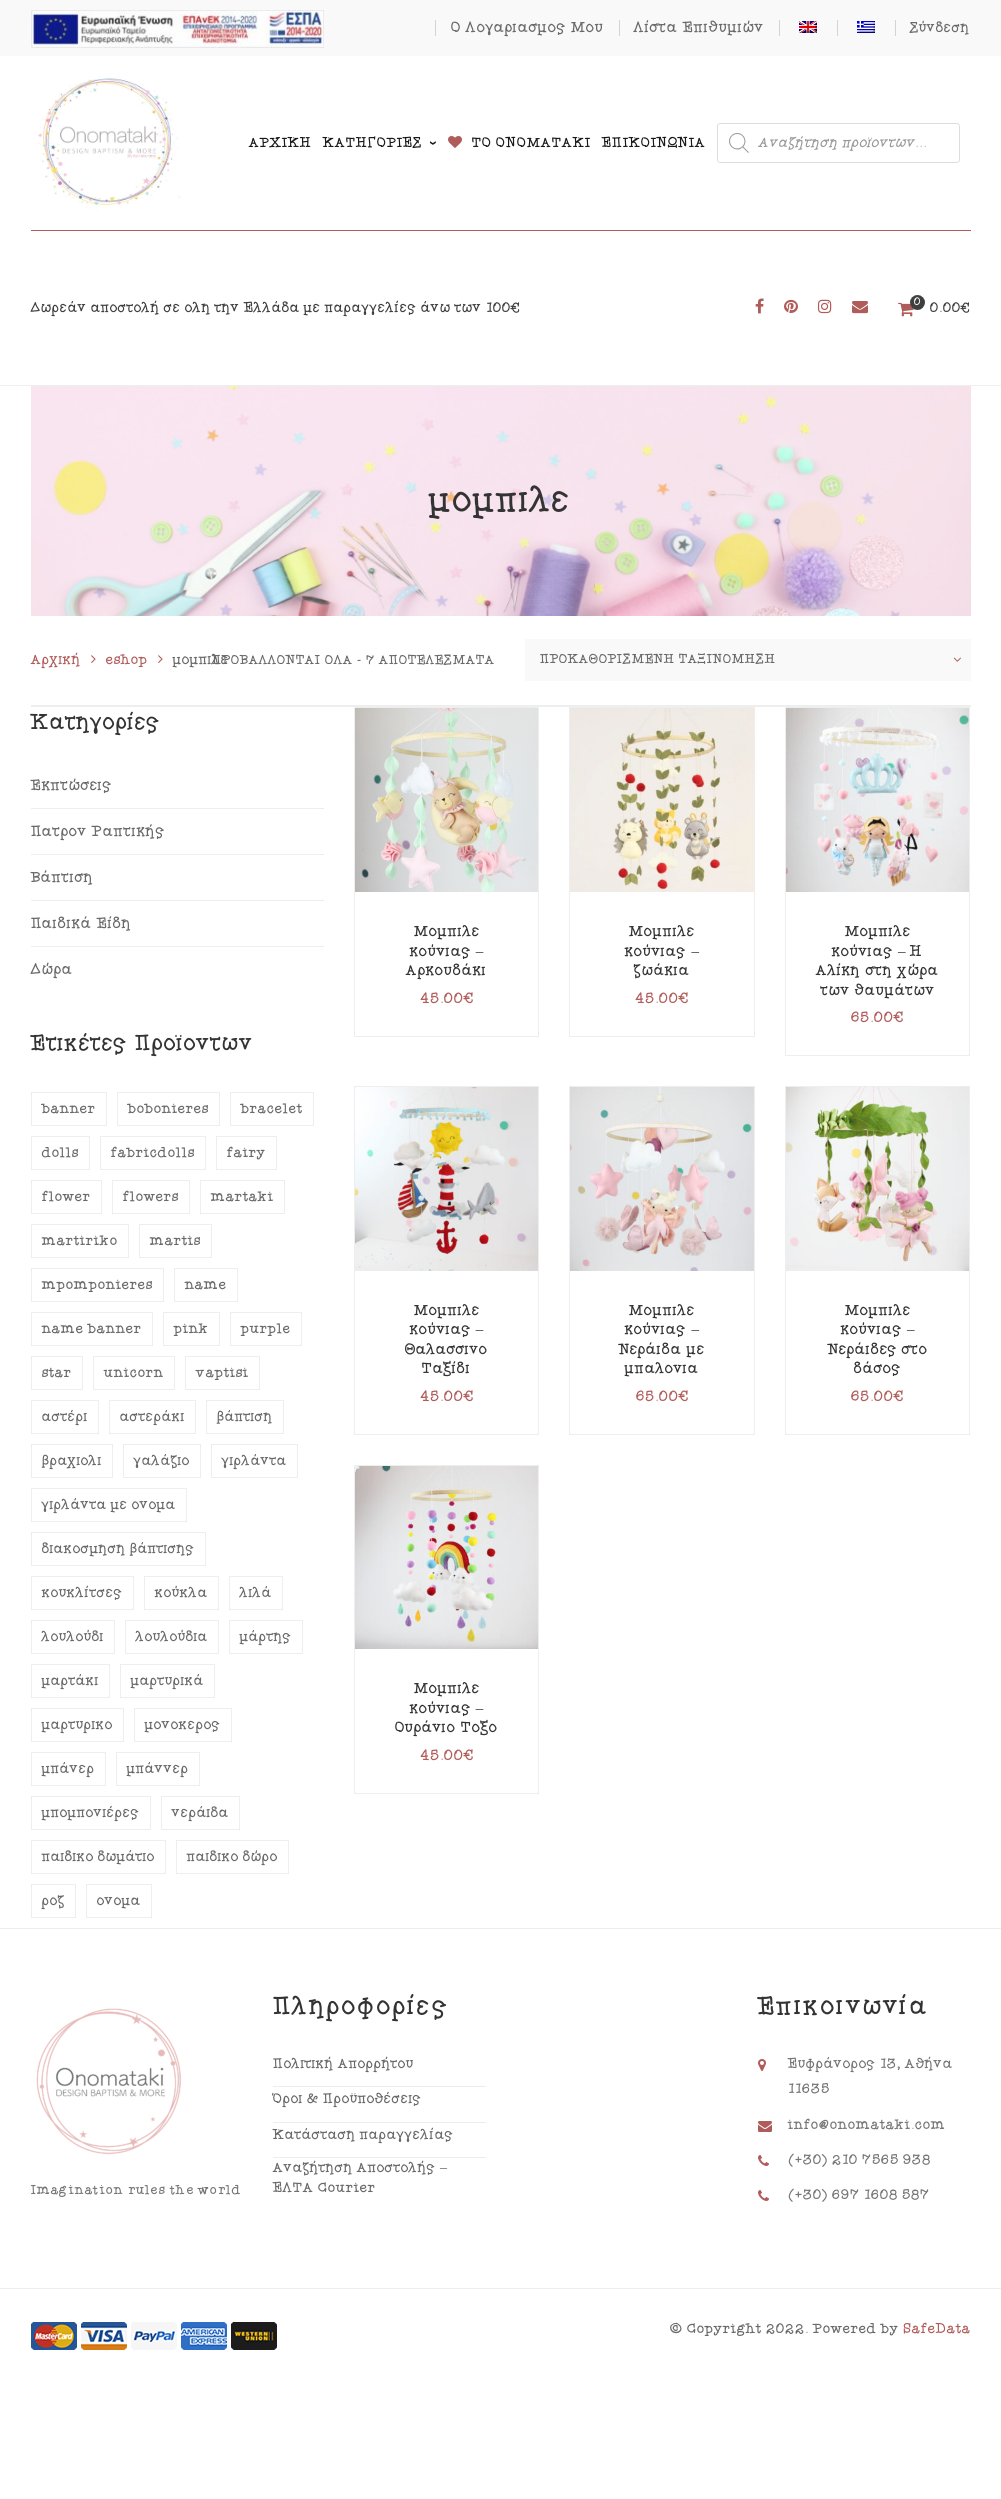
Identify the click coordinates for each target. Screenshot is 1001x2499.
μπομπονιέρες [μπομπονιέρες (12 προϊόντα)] (91, 1813)
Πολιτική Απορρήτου (343, 2064)
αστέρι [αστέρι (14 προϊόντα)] (65, 1417)
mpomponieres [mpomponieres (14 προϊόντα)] (97, 1285)
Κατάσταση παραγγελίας (363, 2135)
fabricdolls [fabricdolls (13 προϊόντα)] (153, 1153)
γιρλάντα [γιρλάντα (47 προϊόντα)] (254, 1461)
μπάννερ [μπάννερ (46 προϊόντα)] (158, 1769)
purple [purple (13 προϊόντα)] (266, 1329)
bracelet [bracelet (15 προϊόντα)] (272, 1109)
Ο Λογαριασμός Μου (527, 27)
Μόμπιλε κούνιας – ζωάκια (662, 951)
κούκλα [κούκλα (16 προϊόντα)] (181, 1593)
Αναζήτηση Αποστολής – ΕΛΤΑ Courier (360, 2178)
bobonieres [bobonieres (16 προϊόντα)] (168, 1109)
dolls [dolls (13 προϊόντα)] (60, 1153)
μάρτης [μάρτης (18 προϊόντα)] (266, 1637)
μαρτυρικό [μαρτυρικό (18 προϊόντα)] (77, 1725)
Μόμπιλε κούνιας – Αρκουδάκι (446, 951)
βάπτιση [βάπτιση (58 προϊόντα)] (245, 1417)
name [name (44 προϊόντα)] (206, 1285)
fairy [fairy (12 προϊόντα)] (246, 1153)
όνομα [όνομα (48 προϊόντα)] (119, 1901)
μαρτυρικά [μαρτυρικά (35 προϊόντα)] (167, 1681)
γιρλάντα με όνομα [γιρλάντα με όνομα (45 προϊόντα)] (109, 1505)
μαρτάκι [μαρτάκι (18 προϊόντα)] (70, 1681)
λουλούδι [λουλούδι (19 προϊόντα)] (73, 1637)
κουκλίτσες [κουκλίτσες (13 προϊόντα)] (82, 1593)
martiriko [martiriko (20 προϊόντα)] (80, 1241)
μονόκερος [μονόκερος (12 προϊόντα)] (183, 1725)
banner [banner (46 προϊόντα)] (69, 1109)
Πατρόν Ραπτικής (98, 831)
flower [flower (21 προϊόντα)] (66, 1197)
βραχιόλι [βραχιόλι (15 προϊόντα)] (72, 1461)
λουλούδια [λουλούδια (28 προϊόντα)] (172, 1637)
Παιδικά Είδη (81, 923)
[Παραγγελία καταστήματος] (748, 660)
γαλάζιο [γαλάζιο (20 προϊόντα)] (162, 1461)
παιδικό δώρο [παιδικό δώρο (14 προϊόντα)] (232, 1857)
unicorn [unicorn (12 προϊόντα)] (134, 1373)
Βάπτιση (62, 877)
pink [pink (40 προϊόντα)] (191, 1329)
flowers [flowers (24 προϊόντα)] (151, 1197)
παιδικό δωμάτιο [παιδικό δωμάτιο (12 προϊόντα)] (98, 1857)
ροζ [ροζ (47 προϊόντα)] (53, 1901)
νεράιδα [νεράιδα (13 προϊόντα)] (200, 1813)
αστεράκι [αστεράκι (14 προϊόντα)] (152, 1417)
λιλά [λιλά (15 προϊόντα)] (256, 1593)
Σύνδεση (940, 28)
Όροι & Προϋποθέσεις (347, 2099)
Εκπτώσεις (71, 785)
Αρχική (56, 660)
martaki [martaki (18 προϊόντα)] (242, 1197)
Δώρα (52, 969)
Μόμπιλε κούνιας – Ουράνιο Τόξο (446, 1708)
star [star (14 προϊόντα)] (57, 1373)
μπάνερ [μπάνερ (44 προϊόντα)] (68, 1769)
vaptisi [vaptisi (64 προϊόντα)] (222, 1373)
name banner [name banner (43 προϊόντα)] (92, 1329)
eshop (127, 660)
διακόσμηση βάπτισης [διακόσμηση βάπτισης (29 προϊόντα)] (118, 1549)
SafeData (937, 2329)
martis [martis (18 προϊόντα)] (175, 1241)
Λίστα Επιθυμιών (699, 27)
